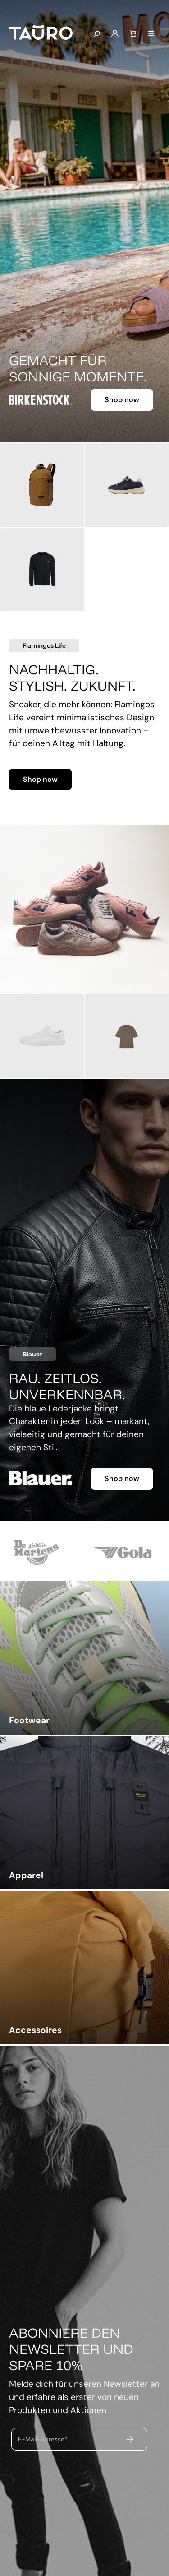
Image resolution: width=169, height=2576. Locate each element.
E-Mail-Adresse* (43, 2439)
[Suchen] (96, 34)
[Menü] (151, 33)
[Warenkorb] (133, 33)
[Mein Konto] (115, 33)
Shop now (122, 399)
